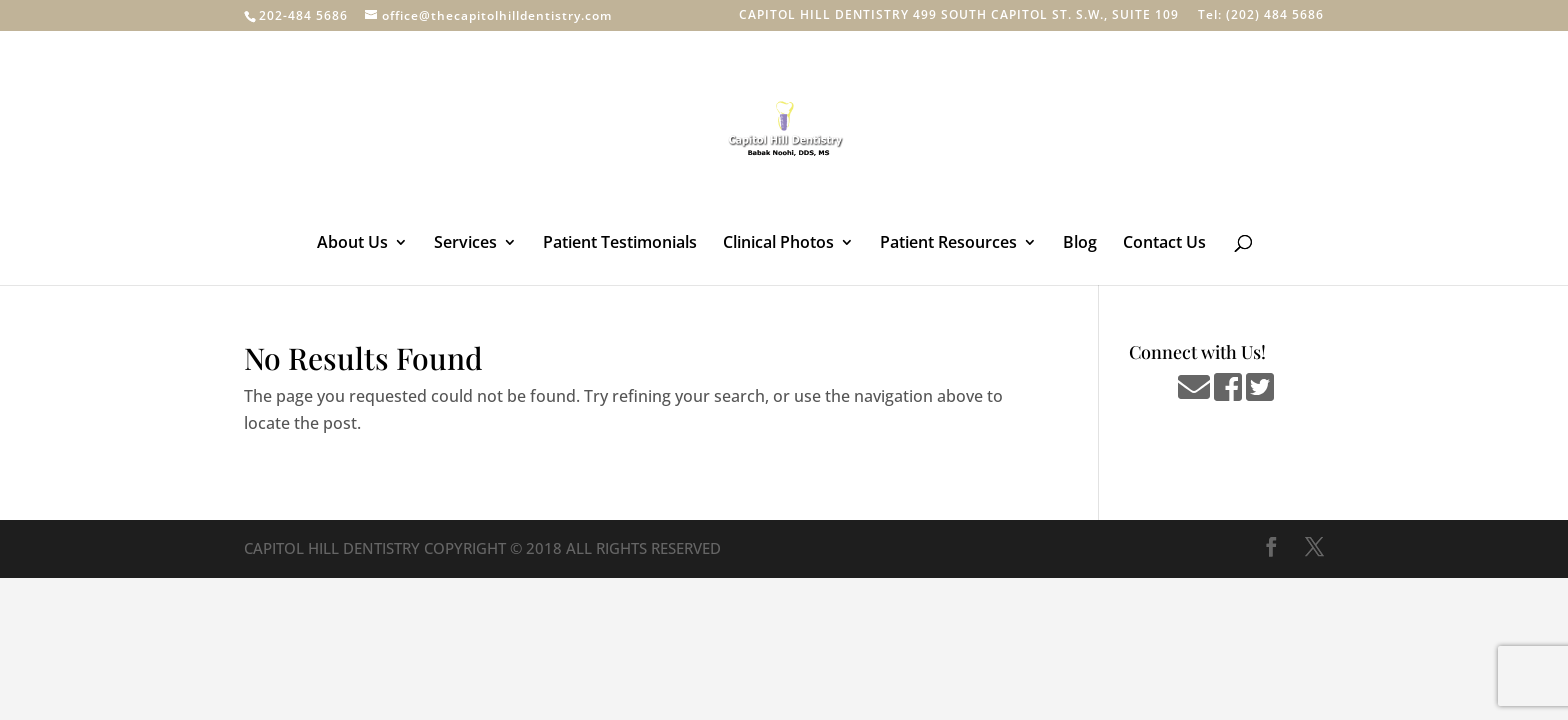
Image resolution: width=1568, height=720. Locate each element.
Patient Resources (948, 244)
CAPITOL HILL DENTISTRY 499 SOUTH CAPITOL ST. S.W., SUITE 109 (959, 16)
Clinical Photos (778, 244)
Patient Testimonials (620, 244)
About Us (352, 244)
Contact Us (1164, 244)
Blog (1080, 244)
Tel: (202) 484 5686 (1261, 16)
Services (465, 244)
